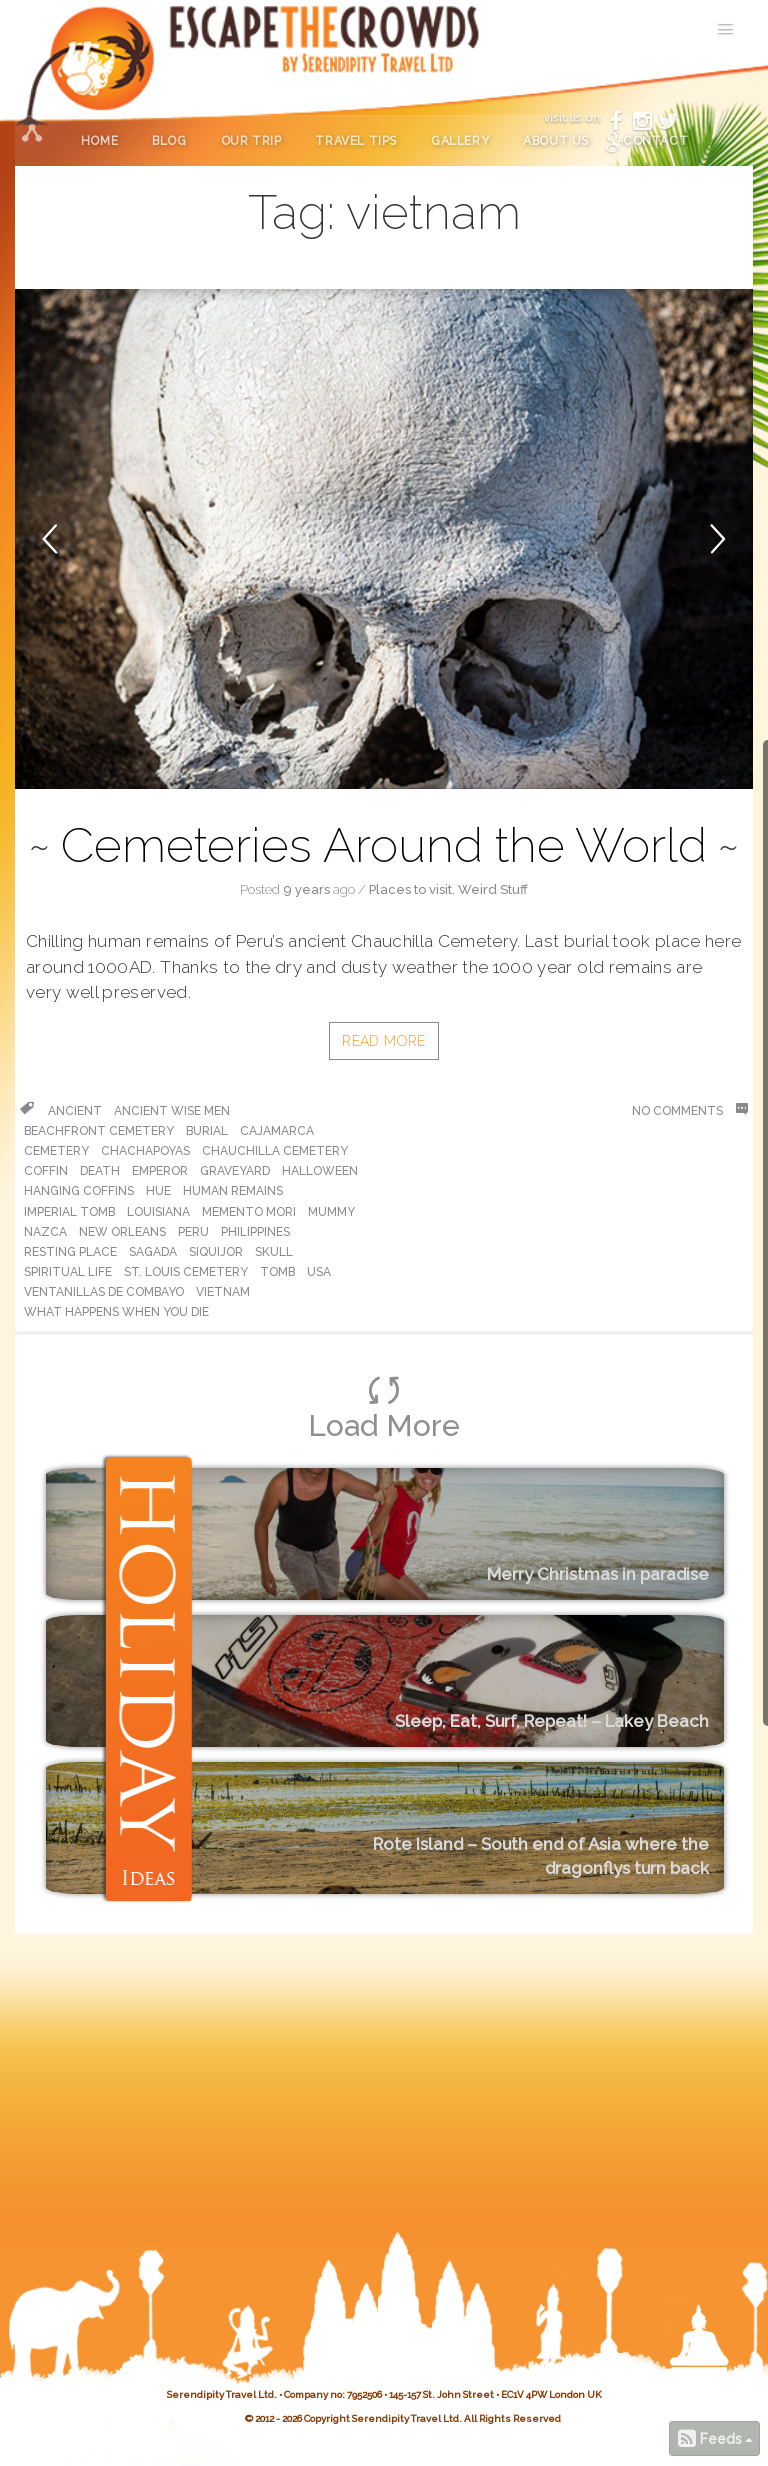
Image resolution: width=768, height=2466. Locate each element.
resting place (70, 1252)
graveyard (235, 1171)
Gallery (460, 141)
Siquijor (216, 1252)
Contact (655, 141)
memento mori (249, 1212)
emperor (160, 1171)
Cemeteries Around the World (384, 845)
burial (207, 1131)
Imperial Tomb (69, 1212)
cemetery (56, 1151)
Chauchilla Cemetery (275, 1151)
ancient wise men (172, 1111)
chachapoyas (145, 1151)
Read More (383, 1041)
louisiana (158, 1212)
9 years (306, 889)
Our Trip (251, 141)
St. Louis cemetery (186, 1272)
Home (99, 141)
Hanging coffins (79, 1191)
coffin (46, 1171)
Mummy (331, 1212)
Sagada (153, 1252)
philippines (255, 1232)
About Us (556, 141)
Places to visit (410, 889)
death (100, 1171)
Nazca (45, 1232)
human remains (233, 1191)
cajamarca (277, 1131)
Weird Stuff (493, 889)
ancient (75, 1111)
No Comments (690, 1110)
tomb (277, 1272)
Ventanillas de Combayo (104, 1292)
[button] (80, 539)
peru (193, 1232)
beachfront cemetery (99, 1131)
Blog (169, 141)
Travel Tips (356, 141)
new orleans (122, 1232)
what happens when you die (116, 1312)
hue (158, 1191)
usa (319, 1272)
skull (274, 1252)
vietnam (223, 1292)
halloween (320, 1171)
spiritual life (68, 1272)
